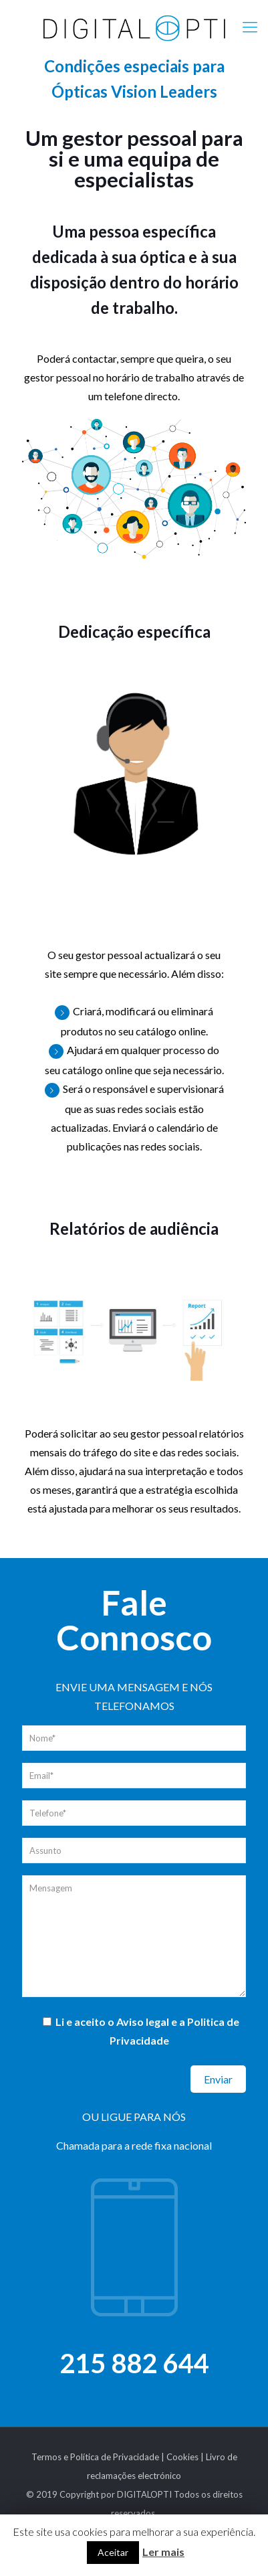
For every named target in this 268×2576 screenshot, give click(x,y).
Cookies (182, 2457)
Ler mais (163, 2551)
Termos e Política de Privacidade (95, 2457)
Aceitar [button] (113, 2552)
